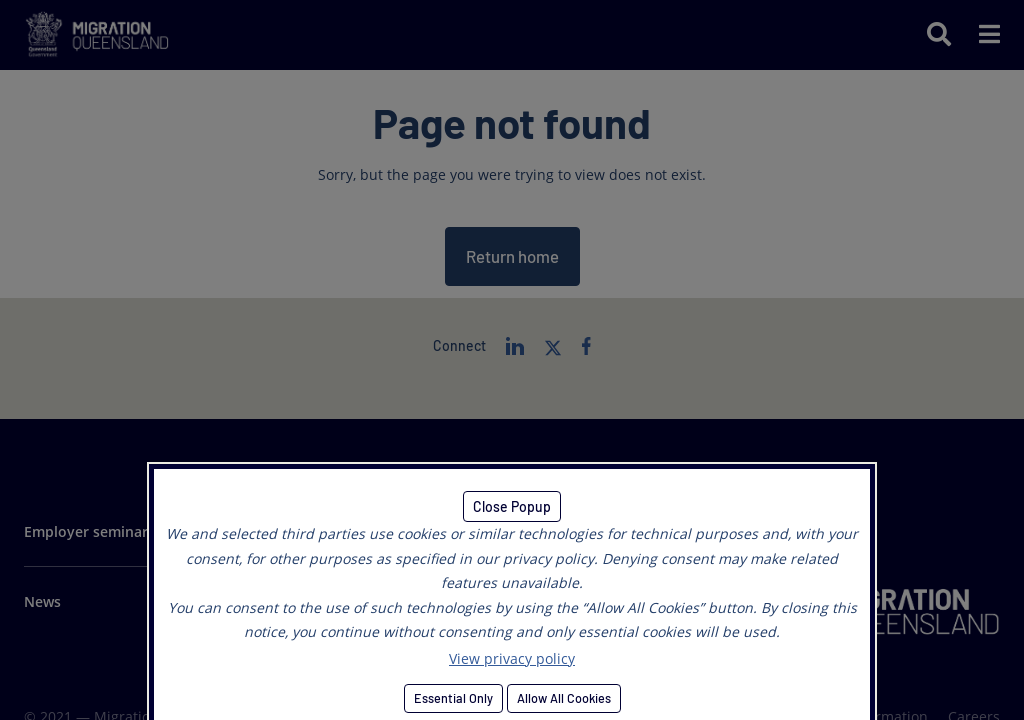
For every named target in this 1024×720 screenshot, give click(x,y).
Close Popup (512, 506)
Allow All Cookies (564, 698)
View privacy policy (512, 658)
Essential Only (453, 698)
